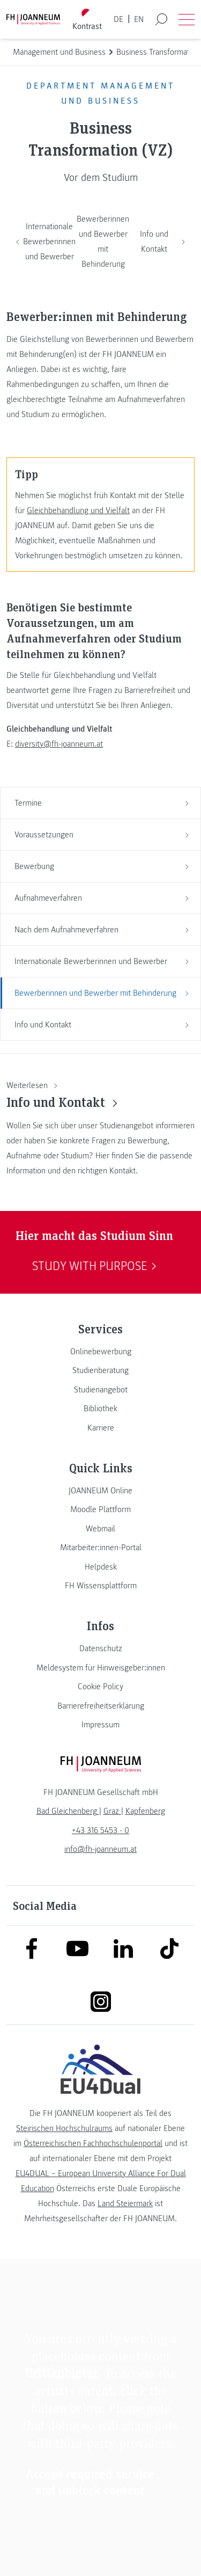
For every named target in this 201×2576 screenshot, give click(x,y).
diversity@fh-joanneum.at (59, 744)
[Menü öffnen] (186, 19)
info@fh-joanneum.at (100, 1849)
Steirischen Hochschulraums (64, 2128)
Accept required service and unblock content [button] (90, 2482)
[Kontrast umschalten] (87, 19)
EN (139, 19)
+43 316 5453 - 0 (100, 1830)
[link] (100, 1351)
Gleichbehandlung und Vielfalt (78, 510)
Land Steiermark (125, 2203)
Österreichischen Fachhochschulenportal (93, 2143)
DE (118, 19)
